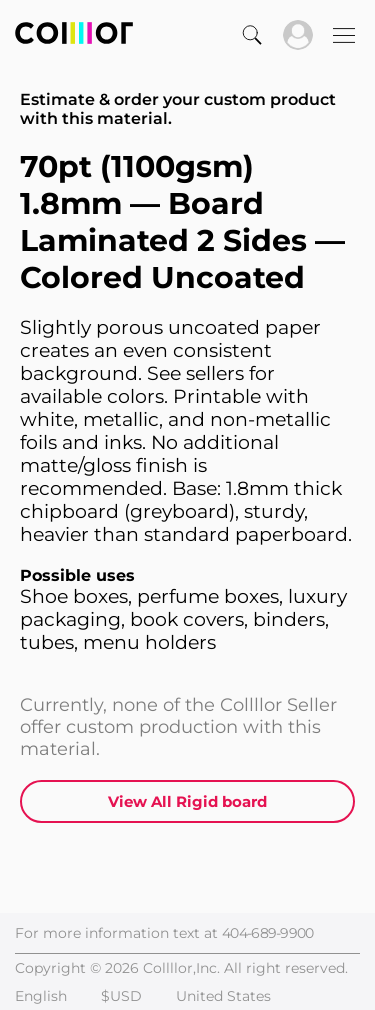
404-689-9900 (268, 933)
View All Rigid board (187, 801)
